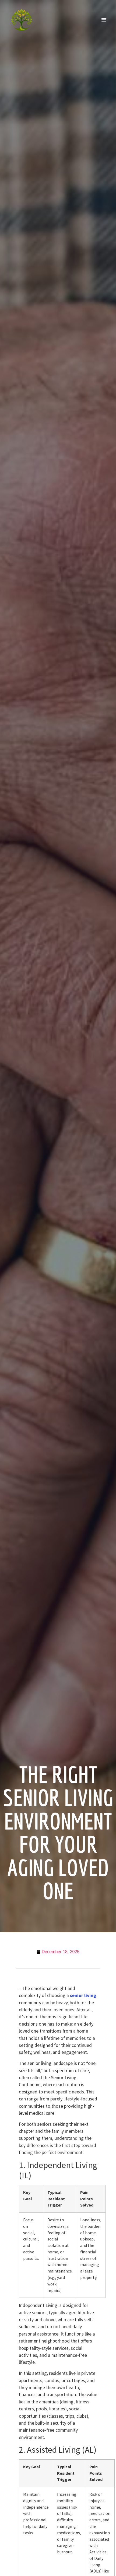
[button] (104, 20)
